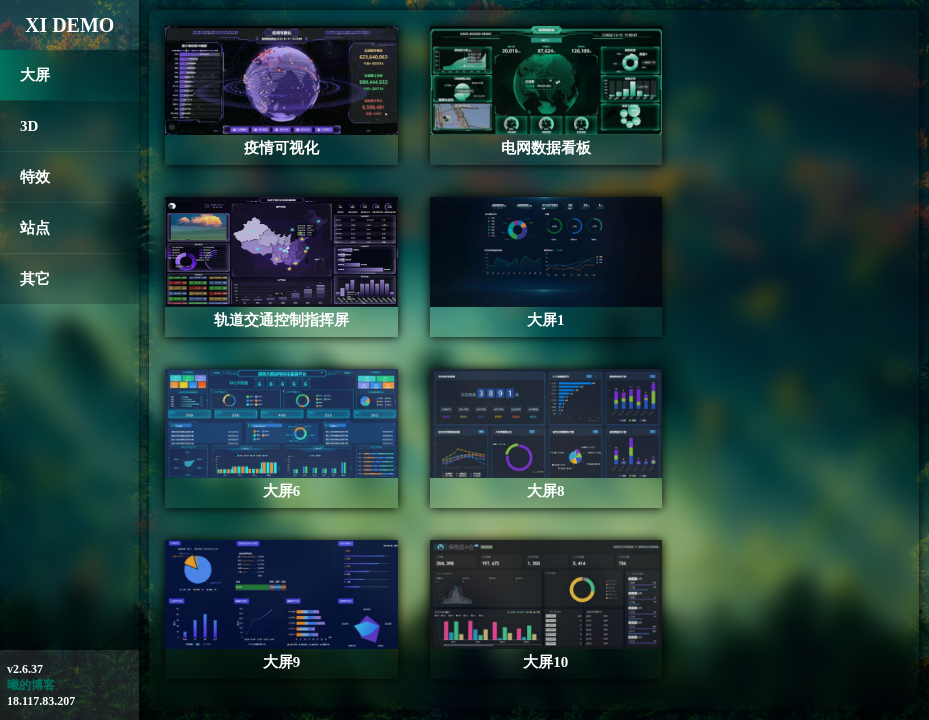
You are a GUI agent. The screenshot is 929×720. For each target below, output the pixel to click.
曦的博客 (31, 685)
